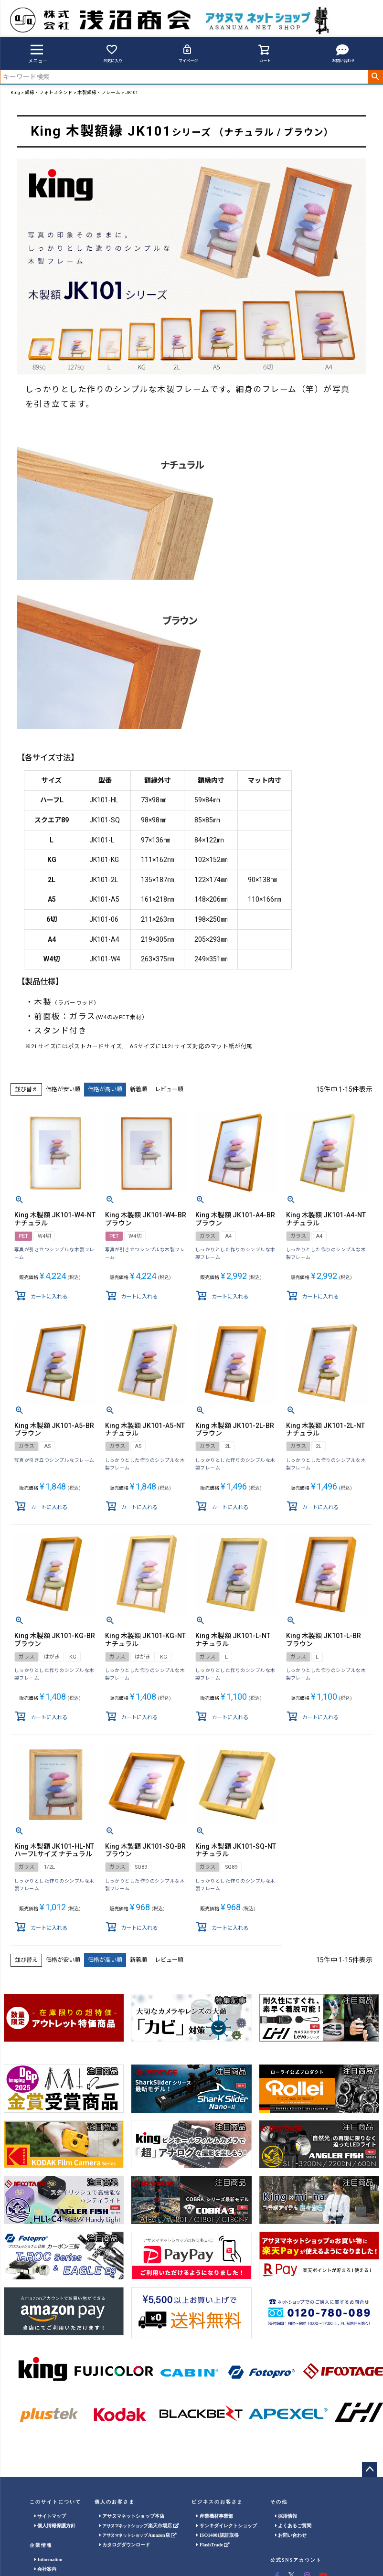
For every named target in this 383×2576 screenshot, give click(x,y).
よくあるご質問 (293, 2525)
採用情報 (286, 2516)
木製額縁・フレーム (98, 92)
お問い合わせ (343, 53)
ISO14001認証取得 (217, 2535)
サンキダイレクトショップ (226, 2525)
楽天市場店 (139, 2525)
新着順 (138, 1089)
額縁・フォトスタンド (49, 92)
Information (48, 2559)
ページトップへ (369, 2469)
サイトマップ (50, 2516)
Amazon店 (137, 2535)
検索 (375, 77)
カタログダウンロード (124, 2544)
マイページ (188, 53)
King (15, 92)
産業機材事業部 (214, 2516)
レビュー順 (169, 1089)
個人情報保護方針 (55, 2525)
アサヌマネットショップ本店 (132, 2516)
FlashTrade (212, 2544)
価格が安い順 (63, 1089)
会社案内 (45, 2569)
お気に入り (112, 53)
